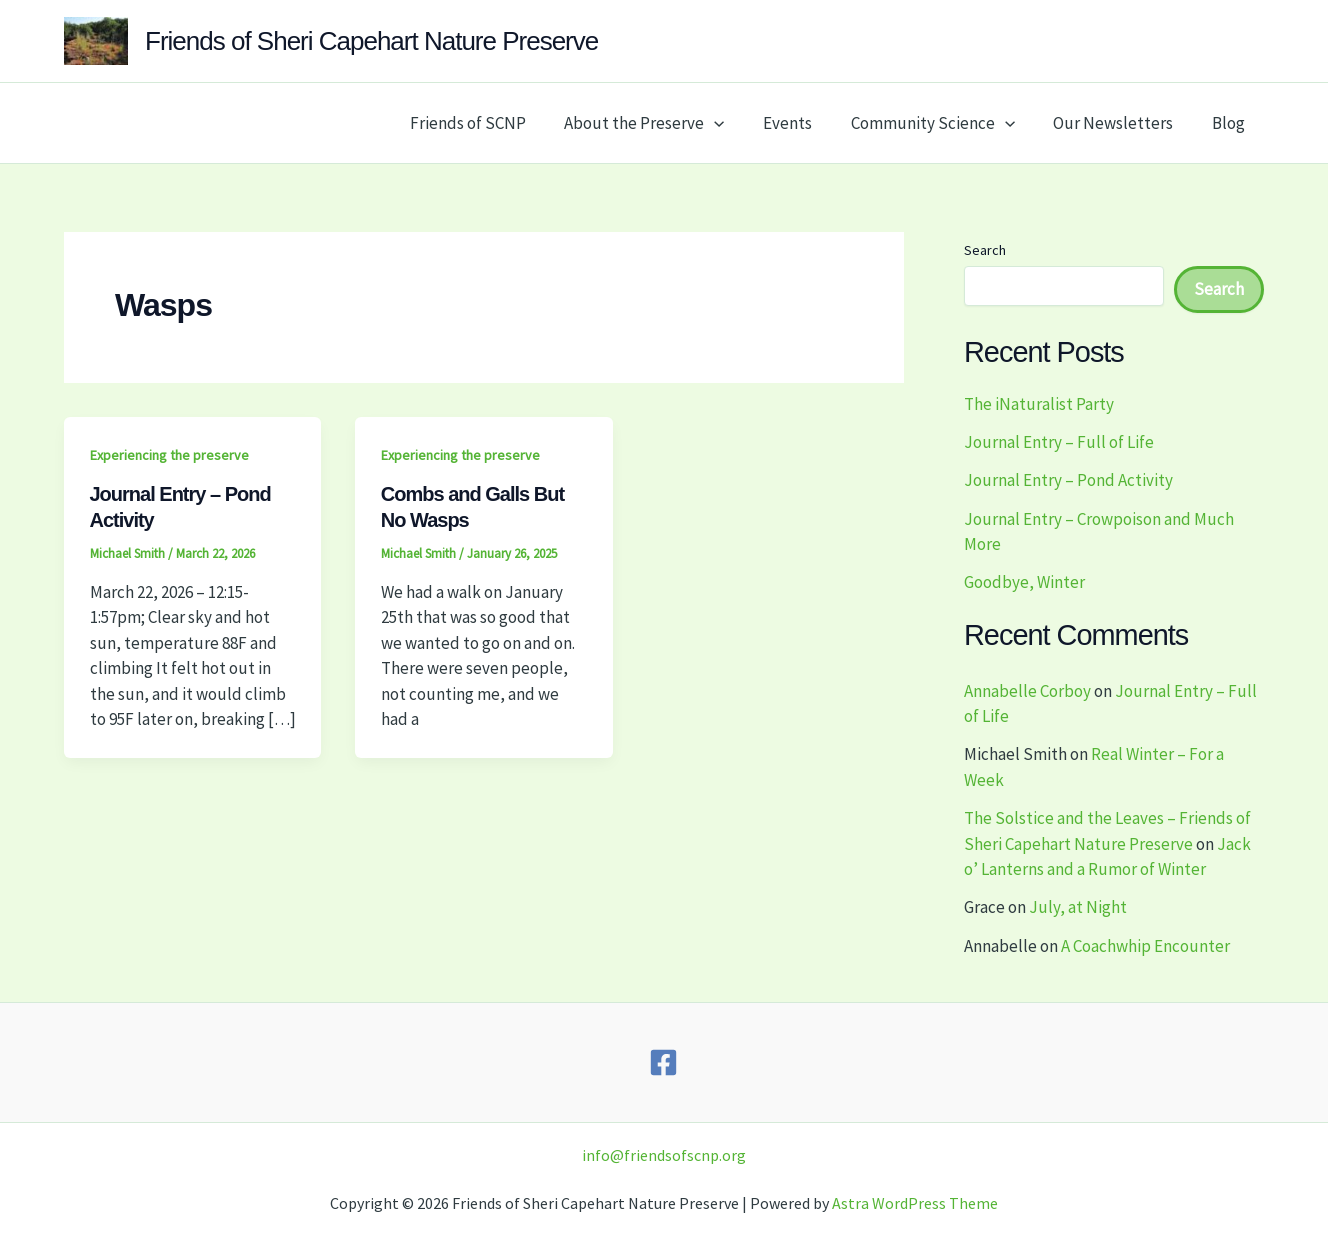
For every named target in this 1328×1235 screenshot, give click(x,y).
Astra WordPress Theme (915, 1203)
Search (985, 250)
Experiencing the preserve (169, 455)
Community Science (944, 123)
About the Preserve (665, 123)
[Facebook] (663, 1062)
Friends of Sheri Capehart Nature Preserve (371, 41)
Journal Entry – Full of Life (1059, 442)
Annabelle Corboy (1027, 691)
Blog (1230, 123)
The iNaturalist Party (1039, 404)
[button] (735, 123)
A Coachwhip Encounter (1145, 946)
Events (803, 123)
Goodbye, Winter (1024, 582)
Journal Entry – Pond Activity (1068, 480)
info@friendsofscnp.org (664, 1155)
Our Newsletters (1120, 123)
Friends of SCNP (493, 123)
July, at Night (1078, 907)
